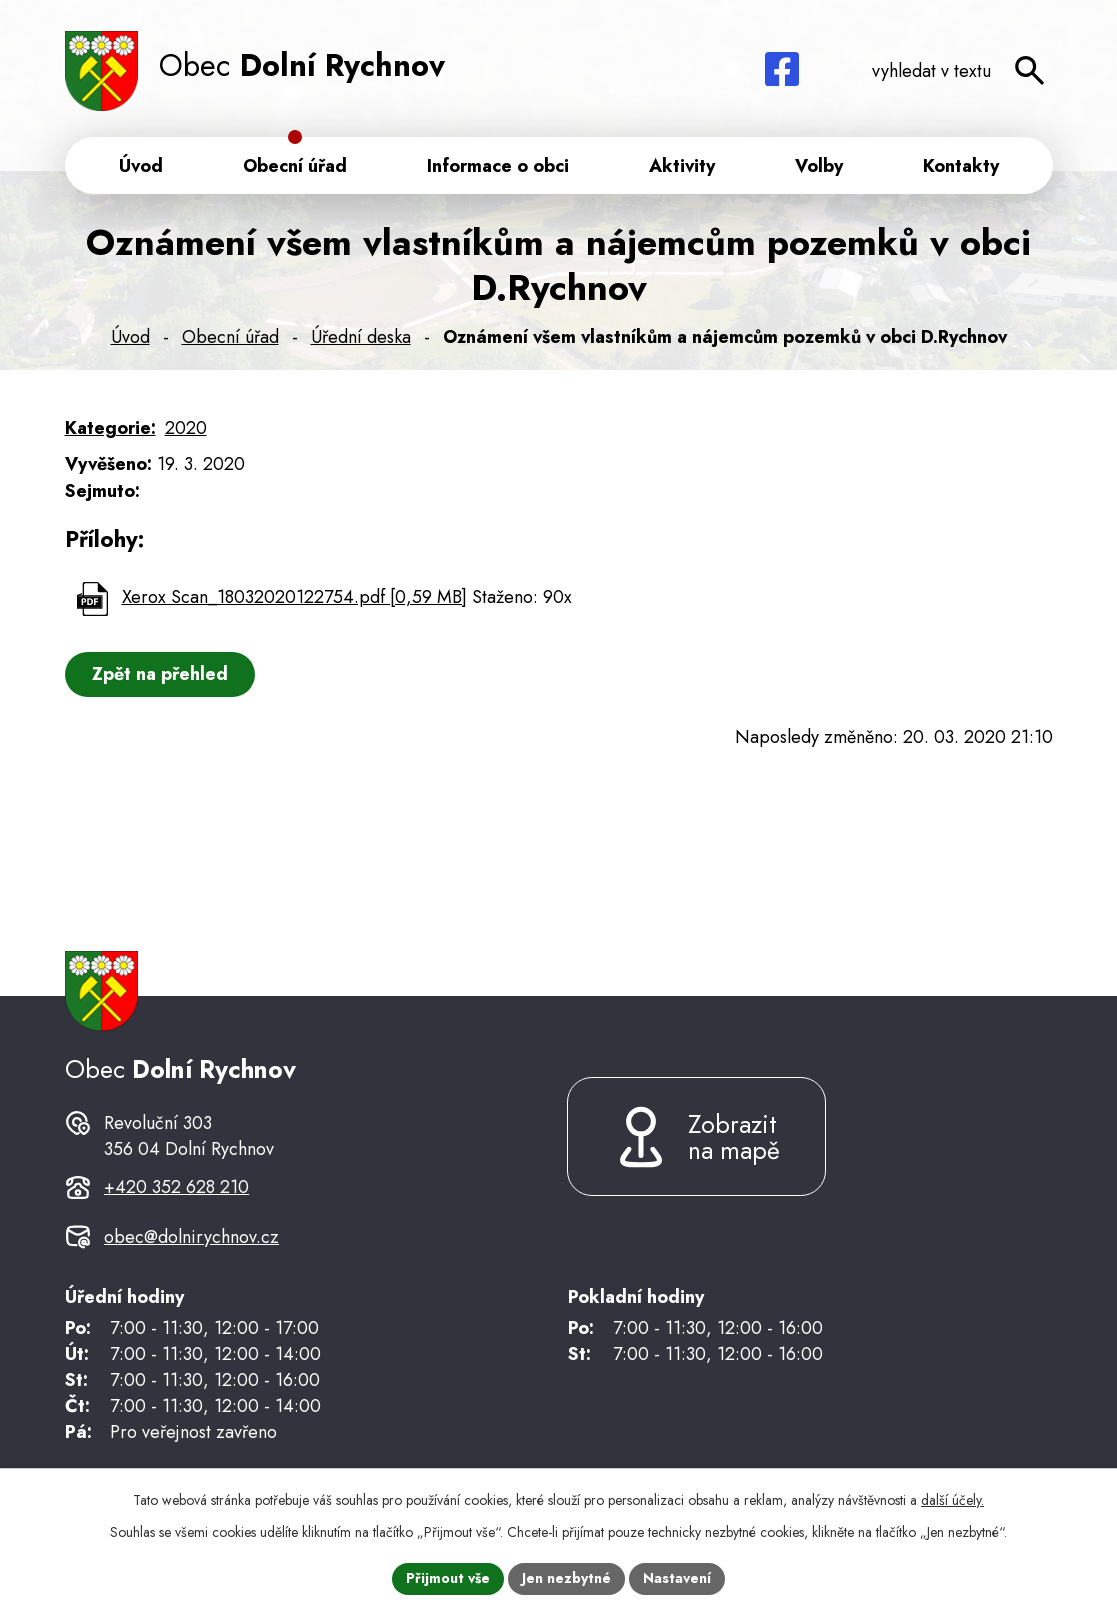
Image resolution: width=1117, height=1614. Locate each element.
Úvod (130, 337)
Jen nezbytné (566, 1578)
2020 (186, 428)
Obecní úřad (230, 337)
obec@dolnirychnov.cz (191, 1237)
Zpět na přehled (160, 674)
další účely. (952, 1500)
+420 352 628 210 (176, 1187)
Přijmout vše (448, 1578)
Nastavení (677, 1578)
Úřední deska (361, 337)
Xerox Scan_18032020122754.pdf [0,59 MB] (294, 597)
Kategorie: (110, 428)
